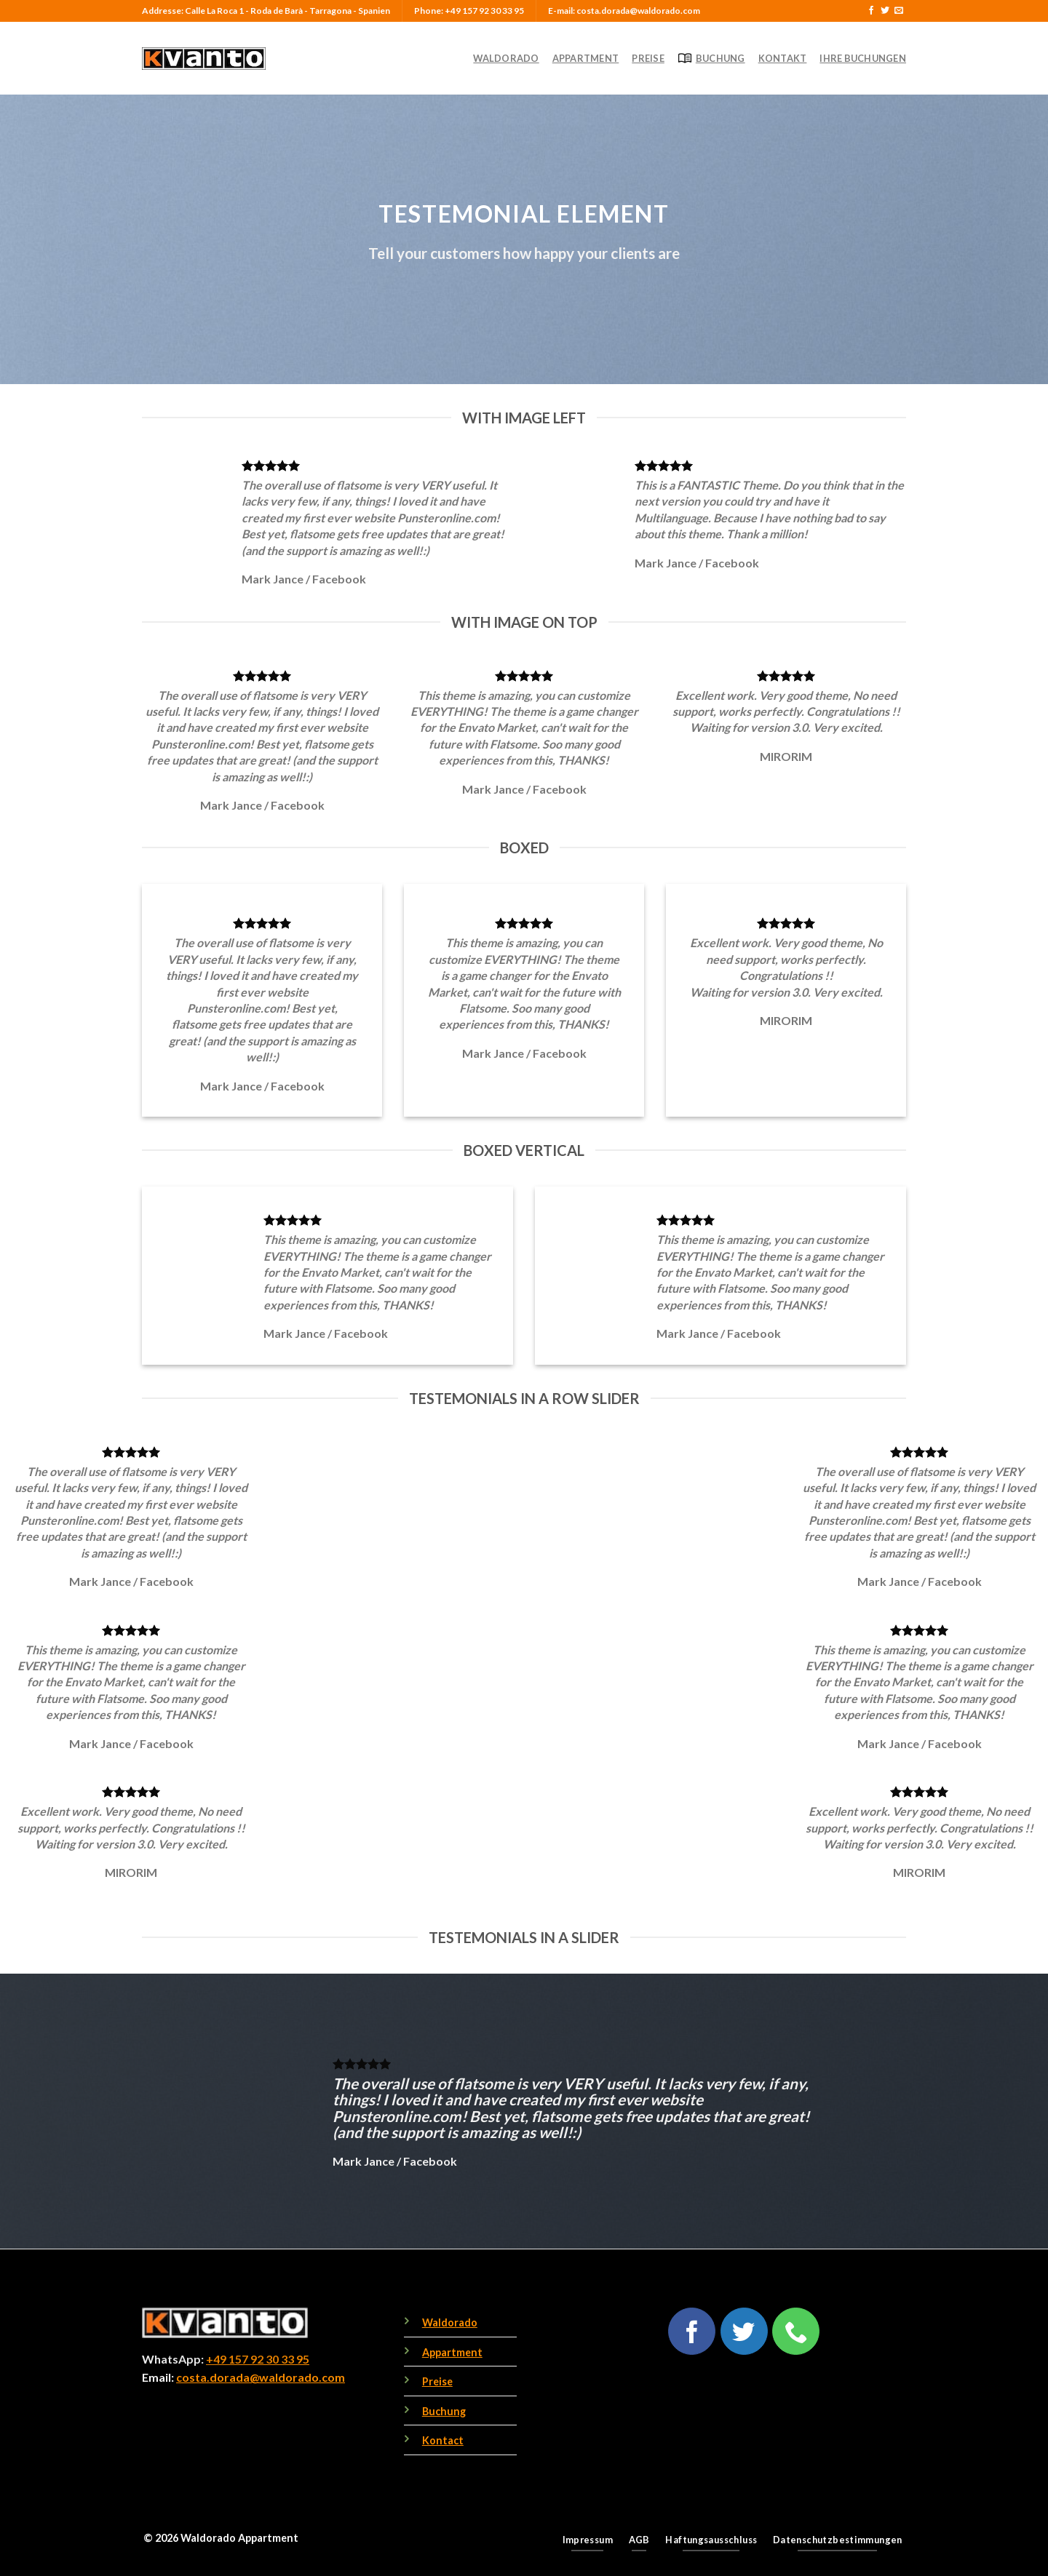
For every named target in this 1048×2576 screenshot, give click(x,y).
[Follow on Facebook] (871, 11)
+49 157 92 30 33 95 (257, 2359)
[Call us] (795, 2331)
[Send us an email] (898, 11)
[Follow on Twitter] (885, 11)
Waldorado (506, 58)
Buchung (711, 58)
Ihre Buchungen (862, 58)
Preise (648, 58)
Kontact (443, 2440)
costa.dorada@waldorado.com (260, 2377)
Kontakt (782, 58)
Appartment (585, 58)
